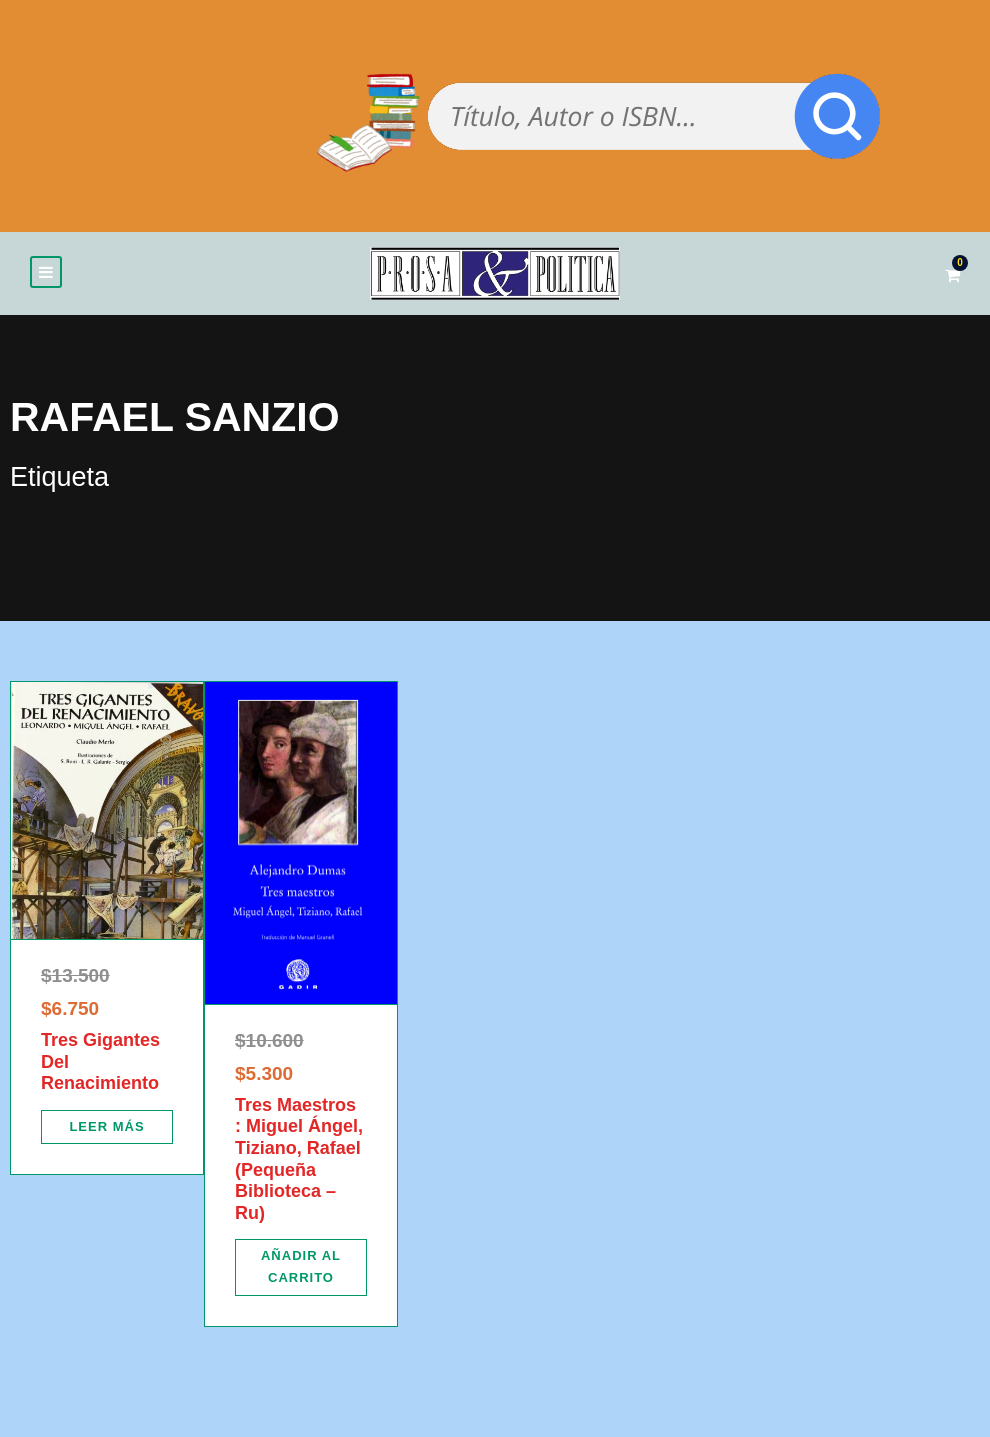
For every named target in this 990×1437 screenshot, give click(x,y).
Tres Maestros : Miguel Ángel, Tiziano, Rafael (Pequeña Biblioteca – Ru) (299, 1159)
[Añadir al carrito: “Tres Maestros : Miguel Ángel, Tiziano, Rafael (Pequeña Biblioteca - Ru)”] (301, 1267)
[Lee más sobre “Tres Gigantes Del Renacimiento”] (107, 1127)
